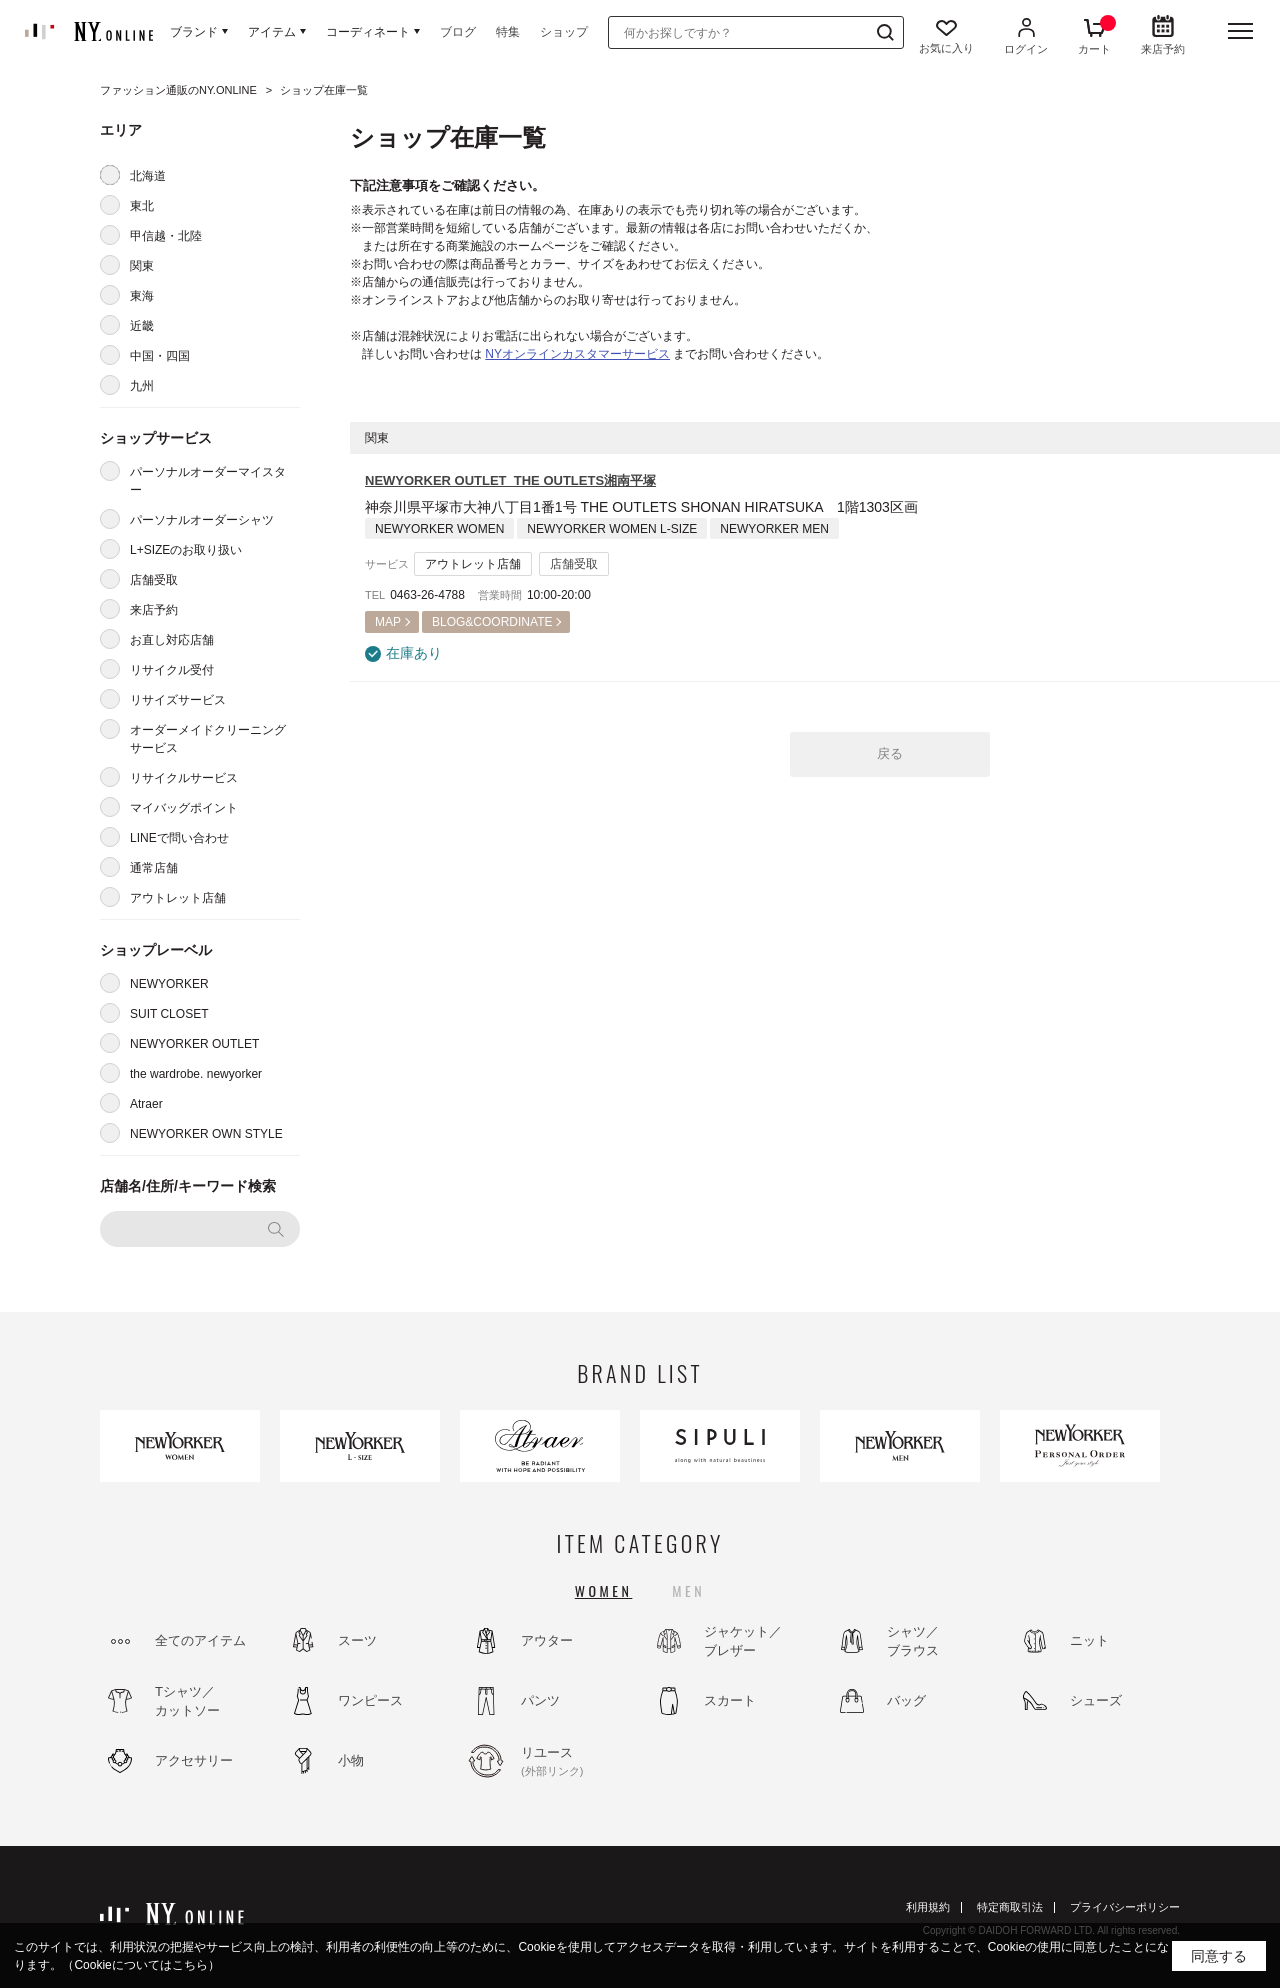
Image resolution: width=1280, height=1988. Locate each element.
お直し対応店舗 (172, 640)
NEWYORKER (169, 984)
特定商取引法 (1010, 1907)
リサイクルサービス (184, 778)
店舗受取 (154, 580)
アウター (547, 1640)
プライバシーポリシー (1125, 1907)
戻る (890, 753)
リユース (575, 1762)
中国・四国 (160, 356)
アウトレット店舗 (178, 898)
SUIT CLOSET (169, 1014)
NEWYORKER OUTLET (194, 1044)
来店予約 (154, 610)
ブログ (458, 32)
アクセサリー (194, 1760)
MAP (388, 622)
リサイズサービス (178, 700)
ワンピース (370, 1700)
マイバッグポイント (184, 808)
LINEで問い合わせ (179, 838)
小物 (351, 1760)
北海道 (148, 176)
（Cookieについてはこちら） (140, 1965)
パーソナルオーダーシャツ (202, 520)
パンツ (540, 1700)
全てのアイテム (200, 1640)
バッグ (906, 1700)
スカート (730, 1700)
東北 (142, 206)
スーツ (357, 1640)
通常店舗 (154, 868)
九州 (142, 386)
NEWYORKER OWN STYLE (206, 1134)
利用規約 (928, 1907)
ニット (1089, 1640)
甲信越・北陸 (166, 236)
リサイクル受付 (172, 670)
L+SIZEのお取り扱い (186, 550)
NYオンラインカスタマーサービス (577, 354)
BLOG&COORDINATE (492, 622)
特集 (508, 32)
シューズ (1096, 1700)
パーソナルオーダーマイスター (208, 481)
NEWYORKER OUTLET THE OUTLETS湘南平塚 (510, 480)
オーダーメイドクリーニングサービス (208, 739)
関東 (142, 266)
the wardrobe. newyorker (196, 1074)
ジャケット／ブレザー (743, 1641)
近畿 (142, 326)
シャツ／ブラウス (913, 1641)
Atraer (146, 1104)
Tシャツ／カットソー (187, 1701)
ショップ (564, 32)
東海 (142, 296)
